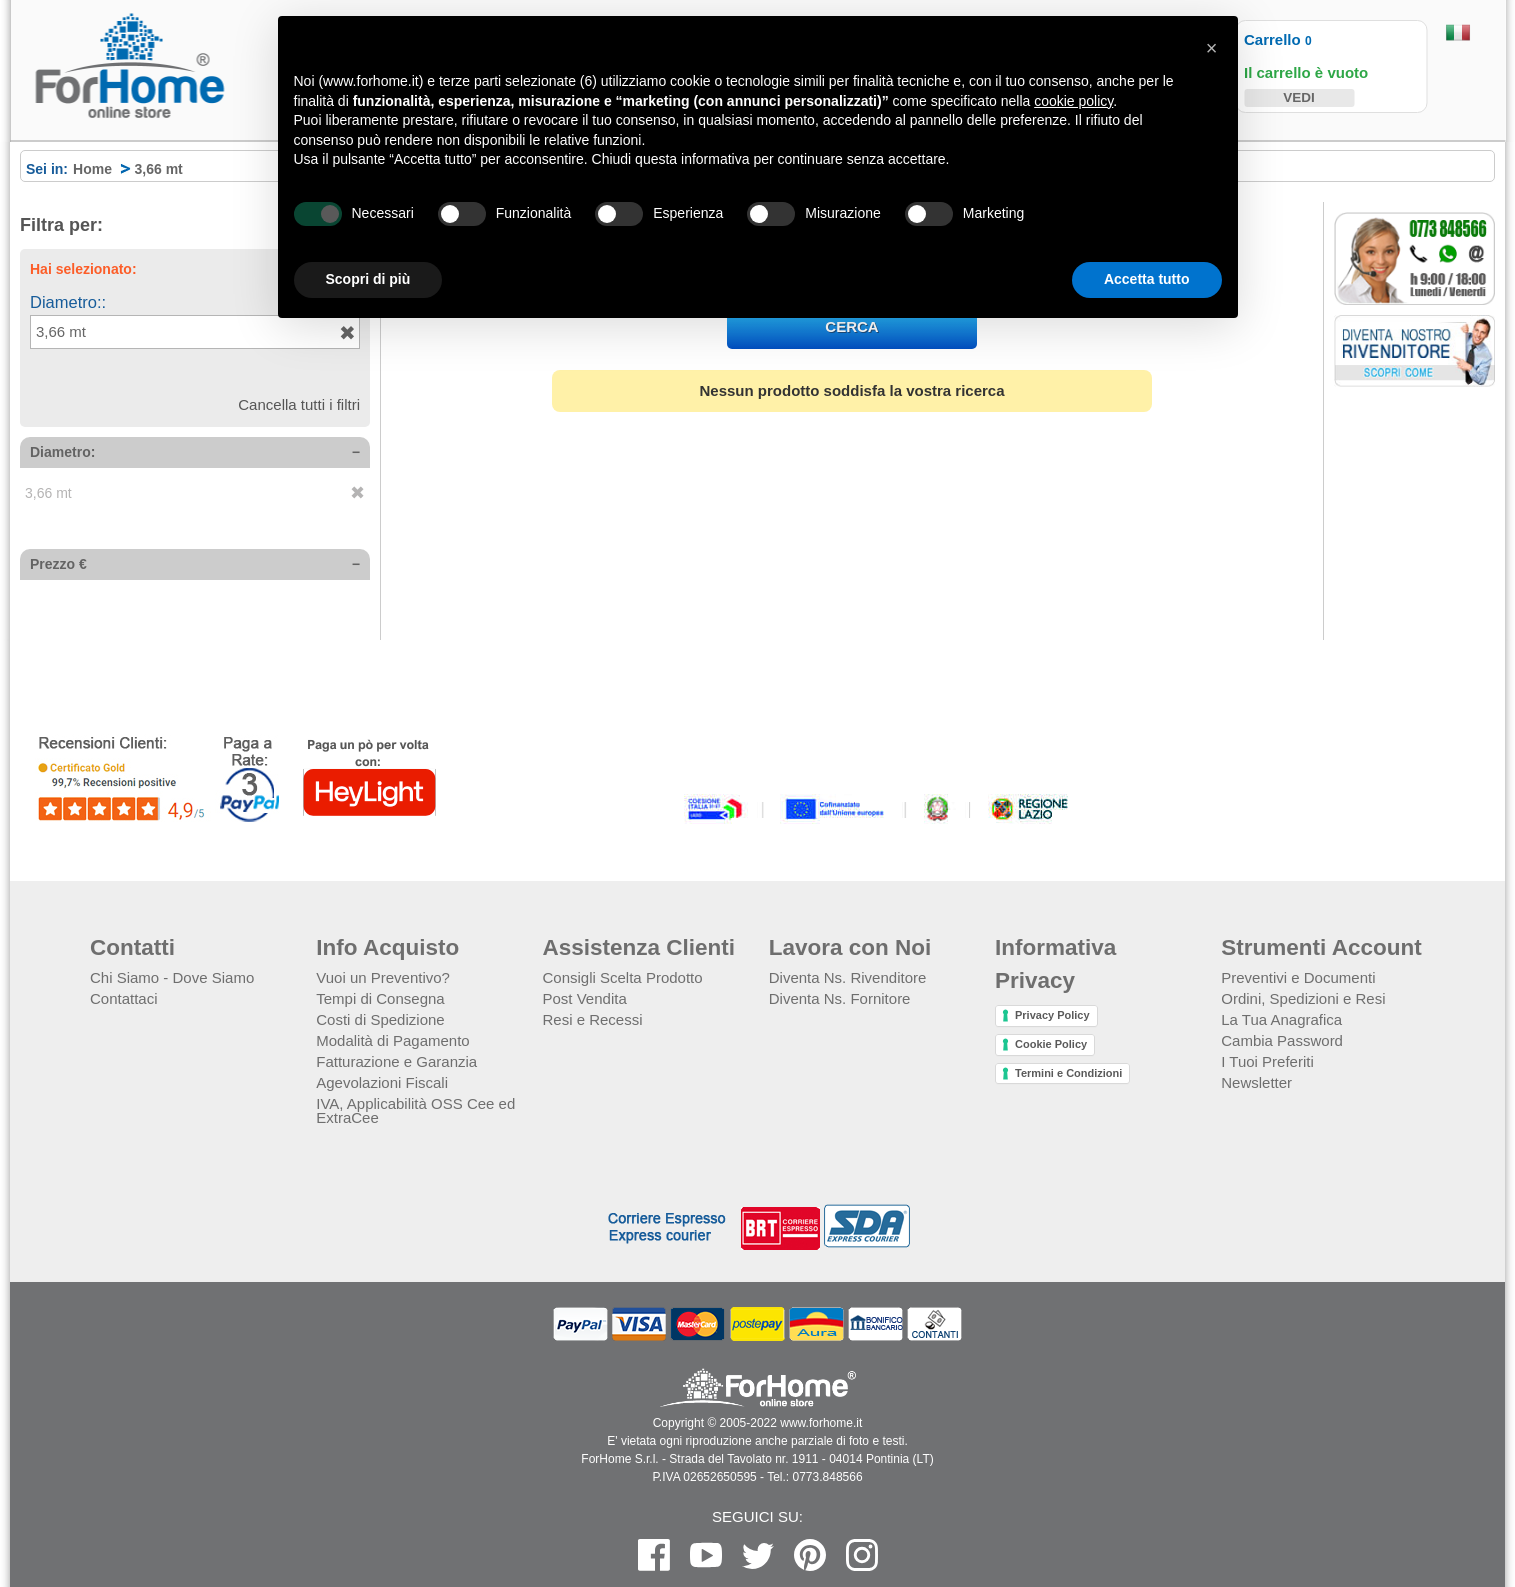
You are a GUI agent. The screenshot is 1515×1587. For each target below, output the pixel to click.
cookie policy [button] (1073, 101)
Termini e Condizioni (1068, 1073)
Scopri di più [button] (368, 279)
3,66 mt (61, 331)
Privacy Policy (1052, 1015)
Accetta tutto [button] (1147, 279)
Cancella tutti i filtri (299, 404)
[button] (1212, 48)
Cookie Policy (1051, 1044)
